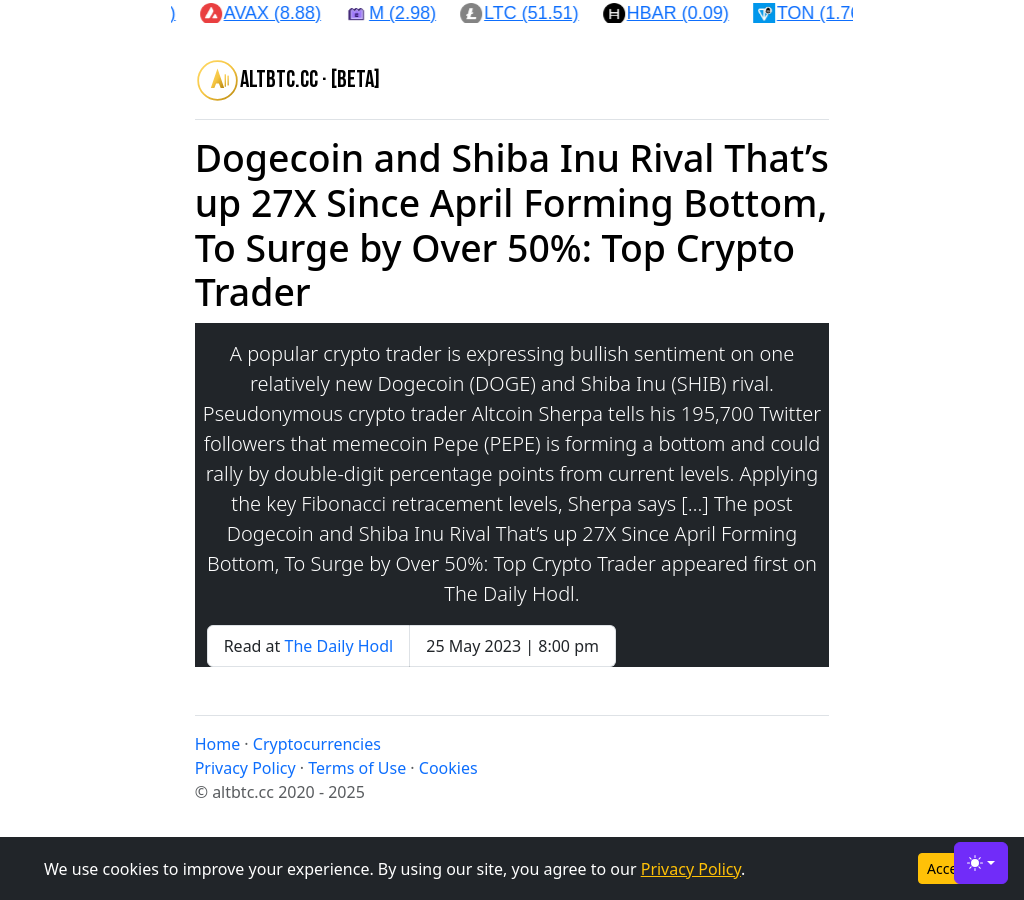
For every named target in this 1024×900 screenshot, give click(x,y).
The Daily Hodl (339, 646)
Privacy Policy (691, 869)
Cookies (448, 768)
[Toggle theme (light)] (981, 863)
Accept (949, 868)
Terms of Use (357, 768)
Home (218, 744)
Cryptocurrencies (317, 744)
